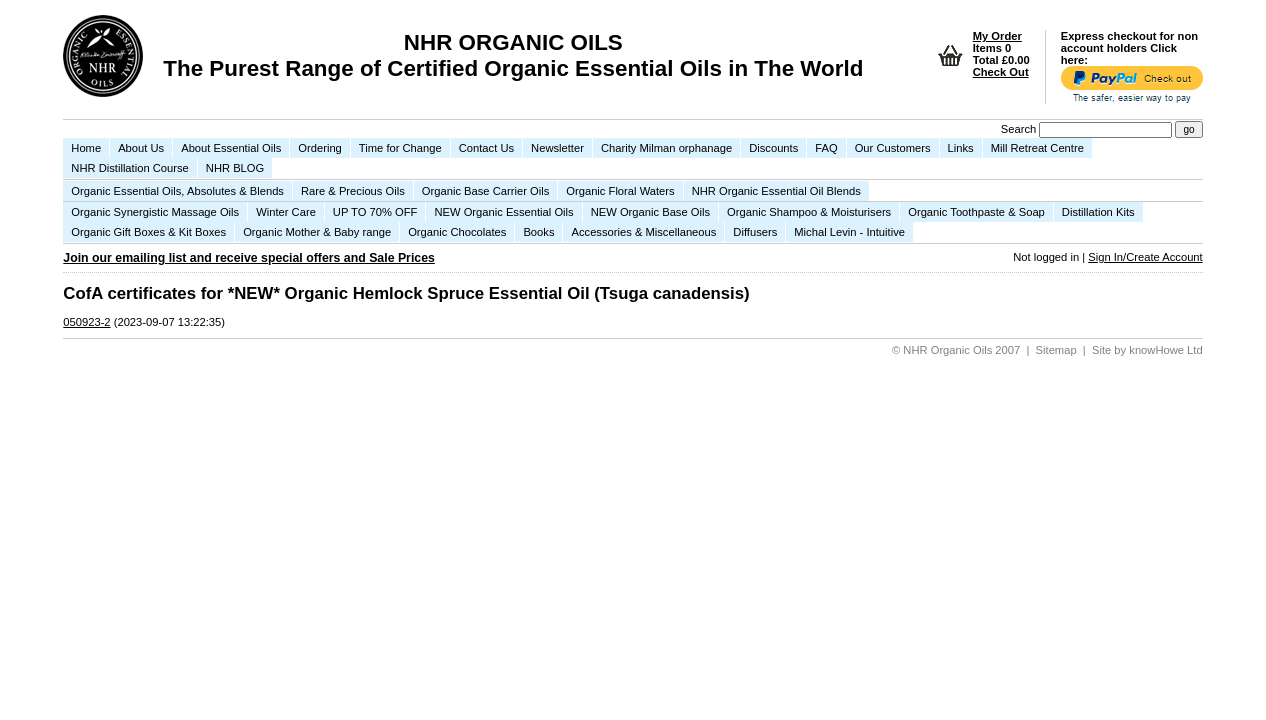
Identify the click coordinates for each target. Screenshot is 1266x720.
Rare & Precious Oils (353, 191)
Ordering (320, 148)
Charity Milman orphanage (666, 148)
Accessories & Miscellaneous (643, 232)
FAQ (826, 148)
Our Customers (893, 148)
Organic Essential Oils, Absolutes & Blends (177, 191)
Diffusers (755, 232)
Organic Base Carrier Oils (485, 191)
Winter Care (286, 212)
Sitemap (1056, 350)
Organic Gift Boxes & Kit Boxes (148, 232)
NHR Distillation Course (130, 168)
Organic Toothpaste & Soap (976, 212)
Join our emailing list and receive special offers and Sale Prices (249, 258)
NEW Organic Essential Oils (503, 212)
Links (961, 148)
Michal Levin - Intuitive (849, 232)
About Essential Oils (231, 148)
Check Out (1001, 72)
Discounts (773, 148)
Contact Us (486, 148)
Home (86, 148)
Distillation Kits (1098, 212)
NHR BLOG (235, 168)
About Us (141, 148)
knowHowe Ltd (1165, 350)
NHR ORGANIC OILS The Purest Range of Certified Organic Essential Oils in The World (513, 55)
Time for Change (400, 148)
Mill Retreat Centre (1037, 148)
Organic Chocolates (457, 232)
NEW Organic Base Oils (650, 212)
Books (538, 232)
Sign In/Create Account (1145, 257)
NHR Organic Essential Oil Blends (776, 191)
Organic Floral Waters (620, 191)
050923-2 (86, 322)
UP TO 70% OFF (375, 212)
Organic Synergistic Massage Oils (155, 212)
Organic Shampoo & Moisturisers (809, 212)
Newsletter (557, 148)
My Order (997, 36)
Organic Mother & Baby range (317, 232)
